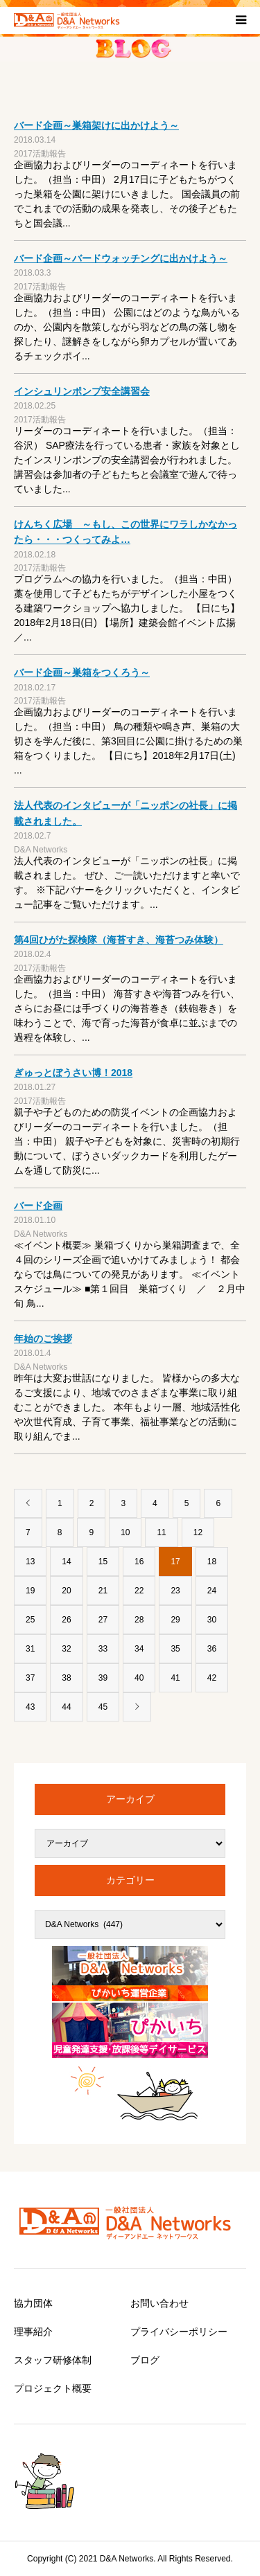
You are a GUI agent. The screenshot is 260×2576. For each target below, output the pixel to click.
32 (66, 1649)
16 (139, 1561)
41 (175, 1678)
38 (66, 1678)
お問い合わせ (159, 2303)
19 (30, 1590)
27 (102, 1620)
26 (66, 1620)
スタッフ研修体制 (53, 2359)
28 (139, 1620)
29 (175, 1620)
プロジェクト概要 (53, 2388)
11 (161, 1532)
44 (66, 1707)
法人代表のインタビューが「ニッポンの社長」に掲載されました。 (125, 813)
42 (211, 1678)
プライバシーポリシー (178, 2331)
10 (125, 1532)
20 (66, 1590)
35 (175, 1649)
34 (139, 1649)
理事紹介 (33, 2331)
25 (30, 1620)
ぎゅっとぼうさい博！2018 (73, 1072)
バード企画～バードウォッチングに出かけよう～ (120, 258)
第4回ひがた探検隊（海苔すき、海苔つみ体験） (118, 939)
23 (175, 1590)
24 (211, 1590)
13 (30, 1561)
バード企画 (38, 1205)
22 (139, 1590)
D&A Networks (40, 850)
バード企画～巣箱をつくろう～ (82, 672)
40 (139, 1678)
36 (211, 1649)
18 (211, 1561)
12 (197, 1532)
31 (30, 1649)
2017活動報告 (40, 154)
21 (102, 1590)
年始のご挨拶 (43, 1338)
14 (66, 1561)
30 (211, 1620)
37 (30, 1678)
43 (30, 1707)
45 (102, 1707)
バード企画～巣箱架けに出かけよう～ (96, 125)
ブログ (144, 2359)
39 (102, 1678)
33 (102, 1649)
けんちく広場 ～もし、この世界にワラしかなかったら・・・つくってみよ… (125, 532)
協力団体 (33, 2303)
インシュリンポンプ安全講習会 (82, 391)
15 (102, 1561)
